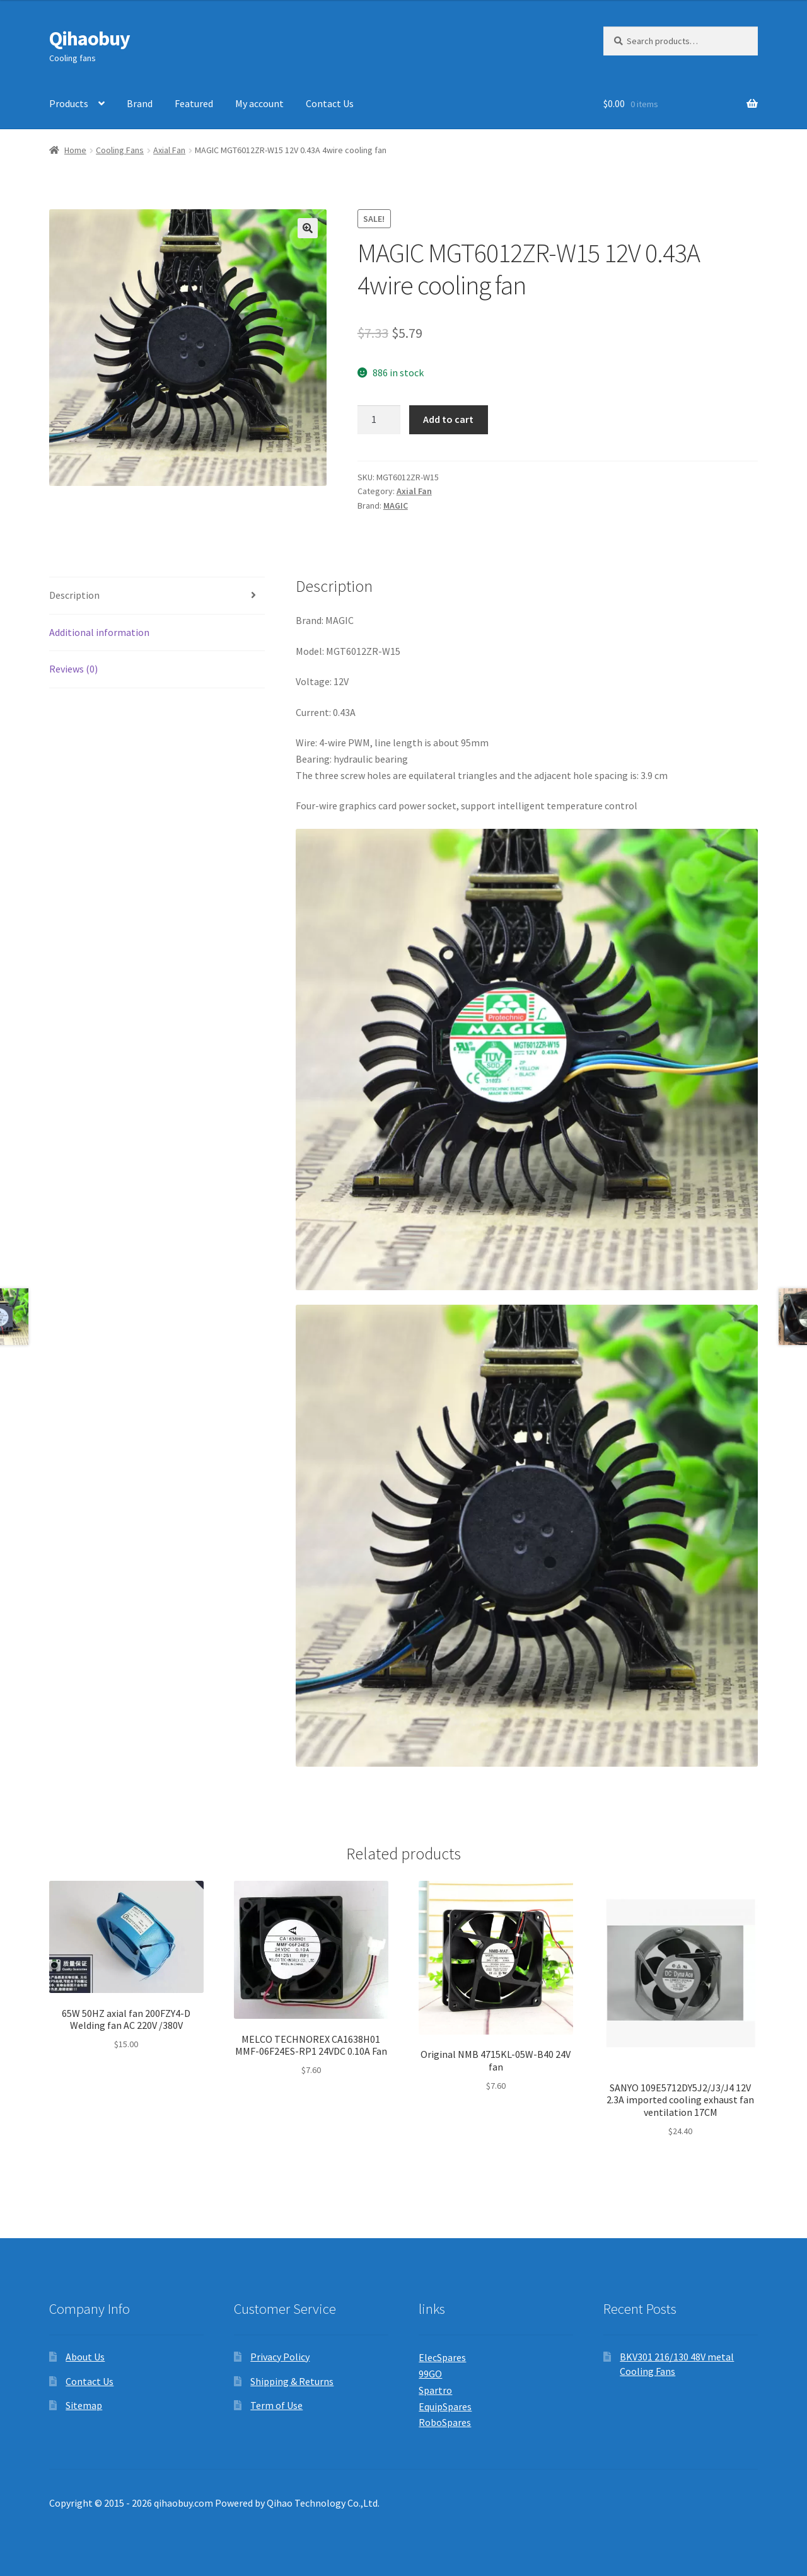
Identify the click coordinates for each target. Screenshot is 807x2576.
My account (259, 103)
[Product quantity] (378, 419)
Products (68, 103)
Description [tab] (74, 595)
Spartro (435, 2390)
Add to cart (448, 419)
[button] (308, 228)
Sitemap (84, 2405)
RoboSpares (445, 2422)
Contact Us (330, 103)
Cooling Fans (120, 150)
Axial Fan (169, 150)
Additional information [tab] (99, 632)
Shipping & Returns (292, 2381)
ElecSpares (442, 2357)
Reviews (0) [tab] (73, 668)
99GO (430, 2373)
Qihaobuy (89, 38)
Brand (140, 103)
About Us (85, 2356)
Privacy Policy (280, 2356)
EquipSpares (445, 2406)
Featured (194, 103)
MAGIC (395, 505)
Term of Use (276, 2405)
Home (75, 150)
